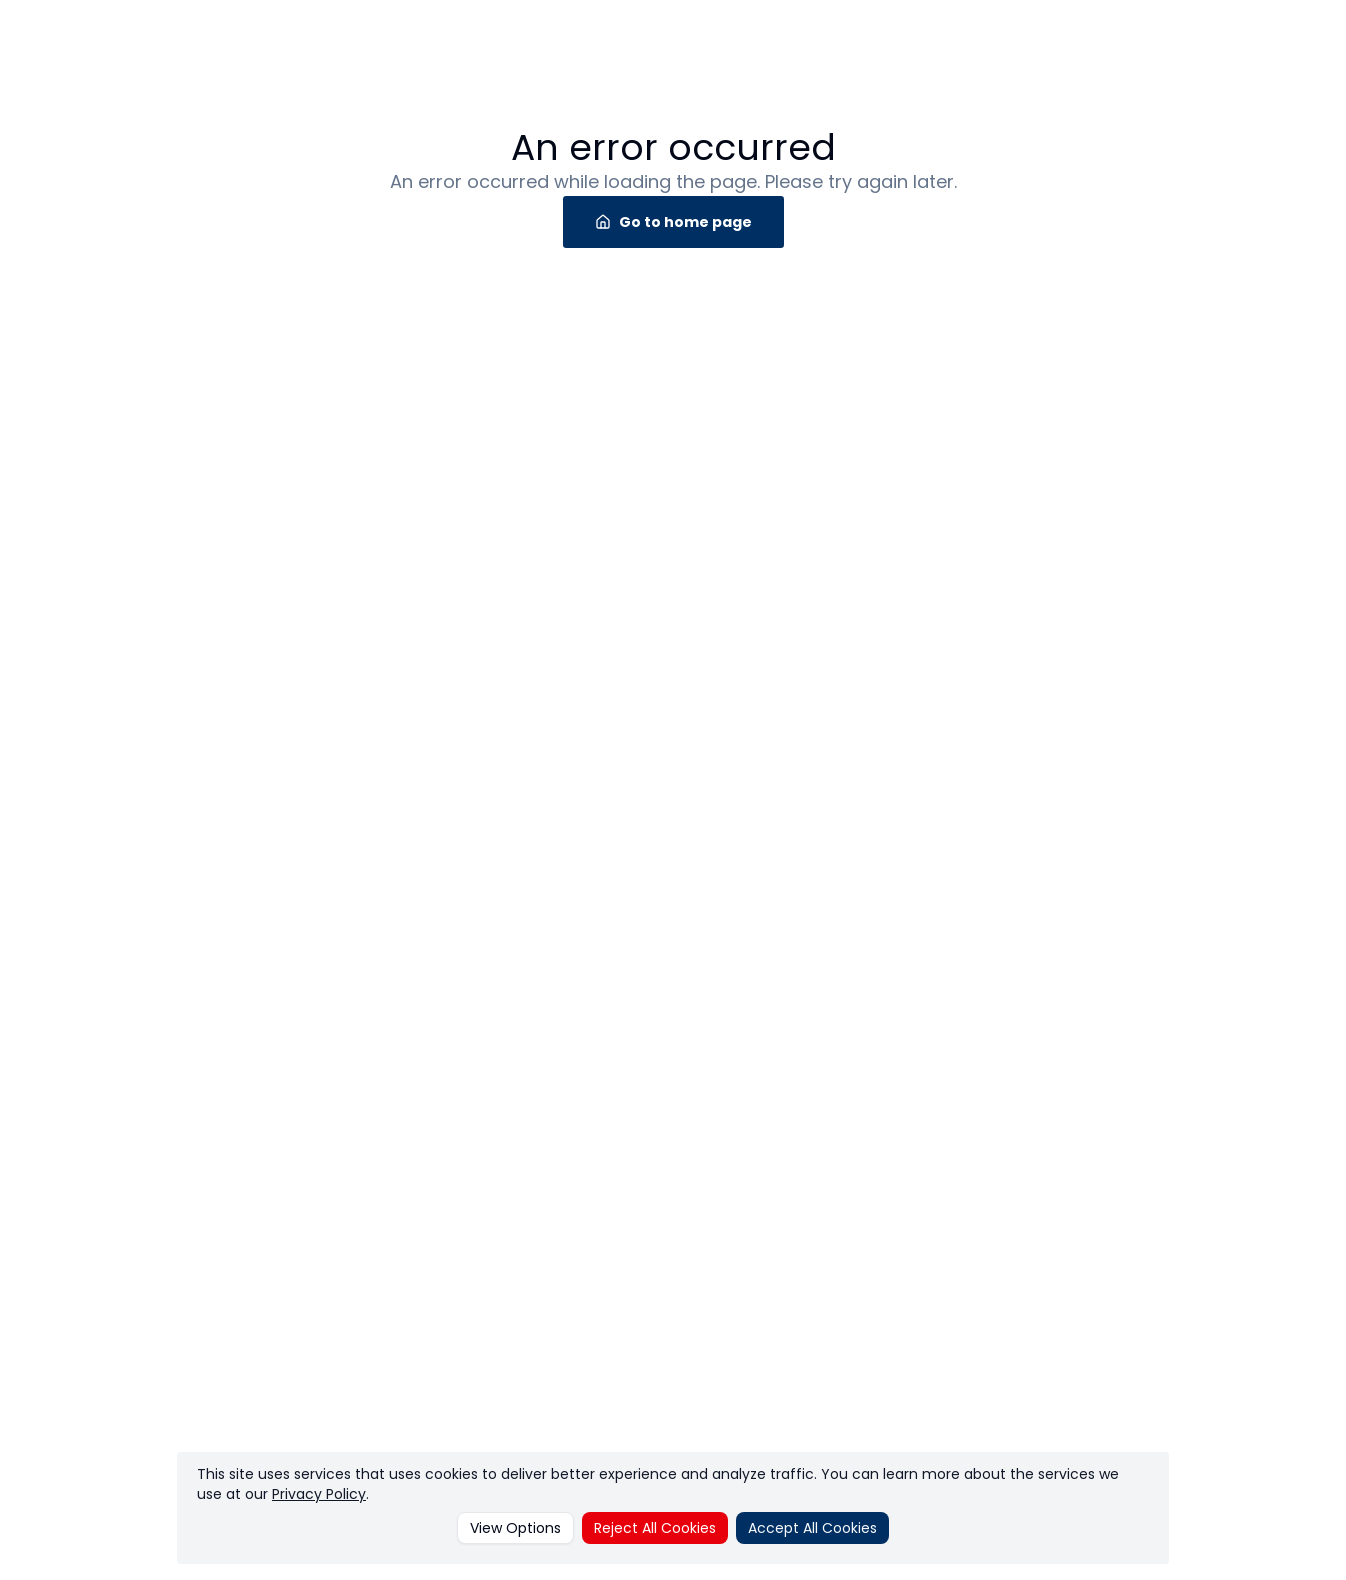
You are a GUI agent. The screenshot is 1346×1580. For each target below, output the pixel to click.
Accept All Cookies (812, 1528)
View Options (515, 1528)
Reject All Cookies (655, 1528)
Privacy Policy (319, 1494)
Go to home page (673, 222)
